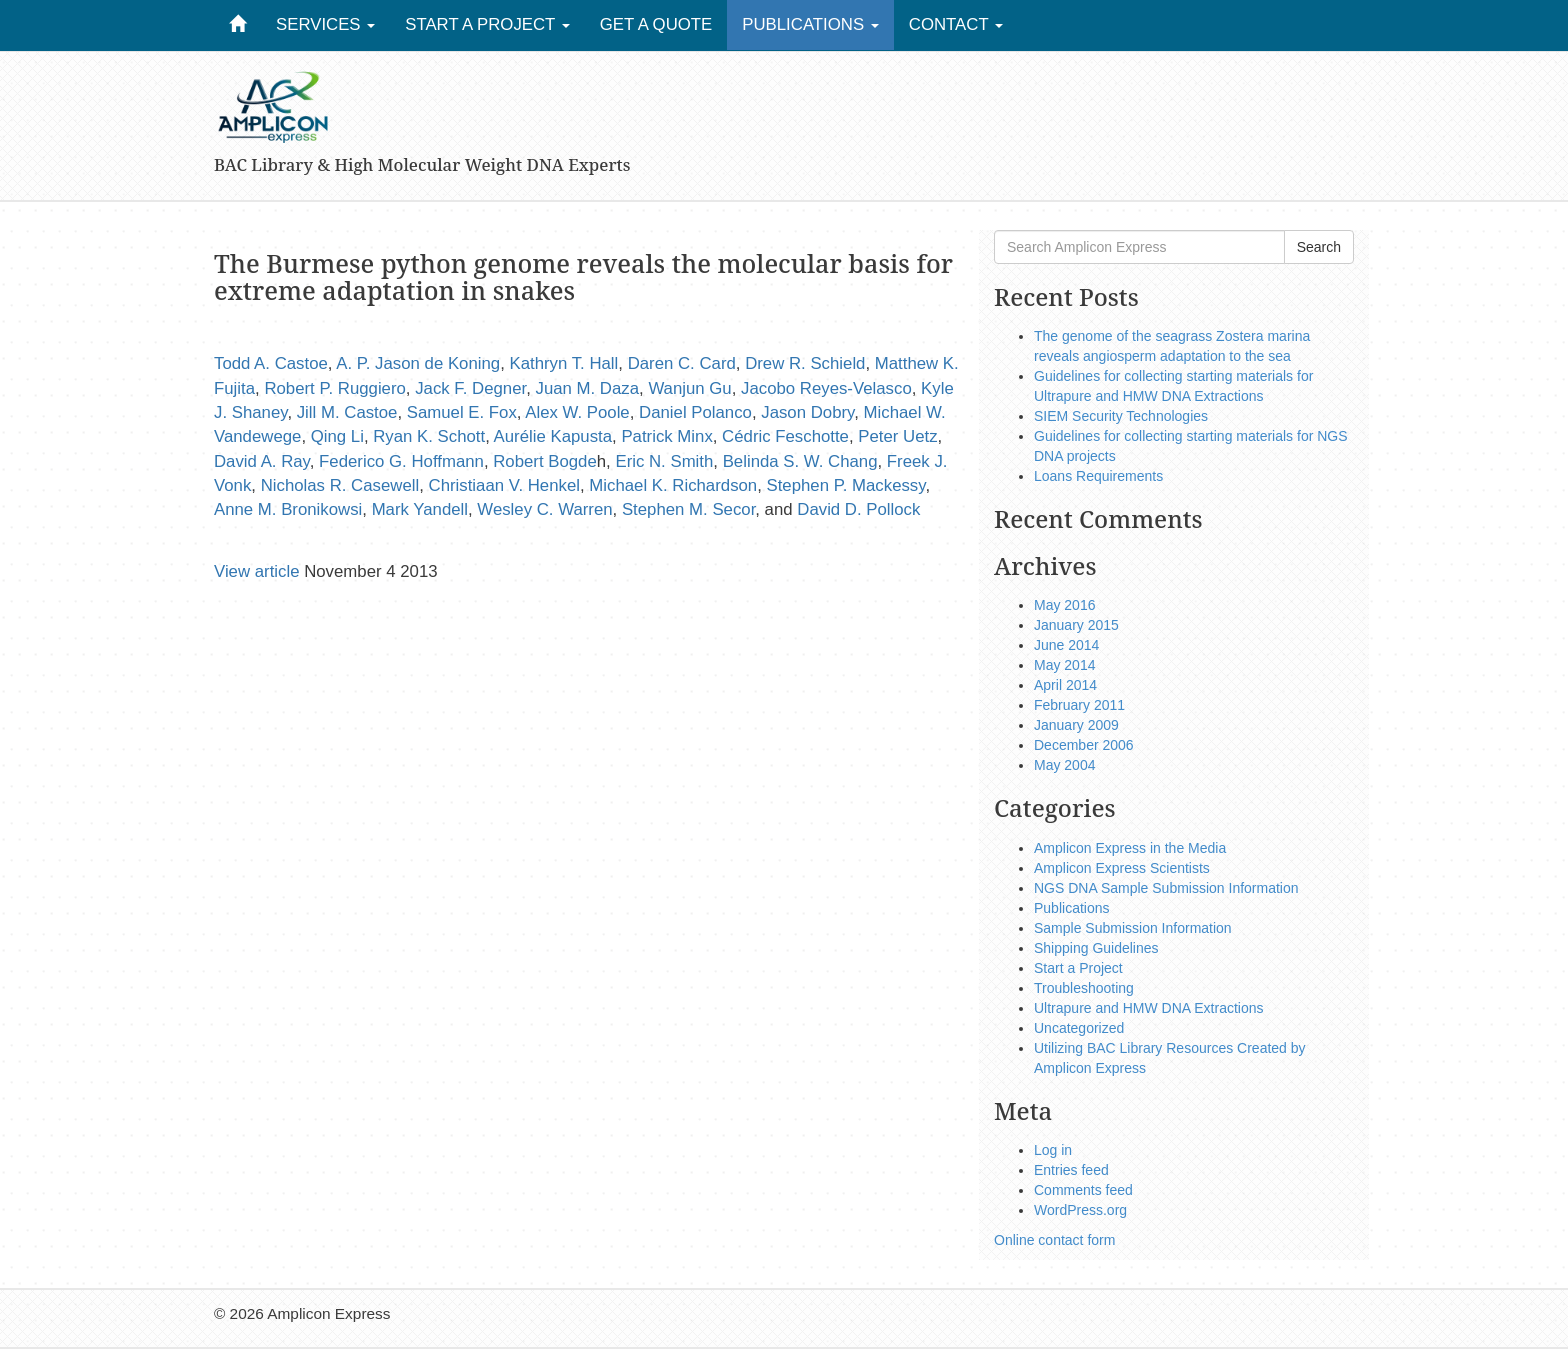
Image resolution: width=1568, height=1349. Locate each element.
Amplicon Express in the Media (1130, 848)
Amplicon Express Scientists (1122, 868)
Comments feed (1083, 1190)
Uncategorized (1079, 1028)
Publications (810, 24)
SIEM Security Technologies (1121, 416)
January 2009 (1076, 725)
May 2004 (1064, 765)
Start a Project (487, 24)
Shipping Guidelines (1096, 948)
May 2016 (1064, 605)
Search (1319, 247)
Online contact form (1054, 1240)
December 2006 (1084, 745)
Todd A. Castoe (271, 363)
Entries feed (1071, 1170)
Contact (956, 24)
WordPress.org (1080, 1210)
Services (325, 24)
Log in (1053, 1150)
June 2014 (1066, 645)
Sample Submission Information (1133, 928)
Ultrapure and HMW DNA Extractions (1149, 1008)
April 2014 (1065, 685)
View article (257, 571)
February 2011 (1079, 705)
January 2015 (1076, 625)
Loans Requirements (1098, 476)
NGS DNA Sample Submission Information (1166, 888)
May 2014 (1064, 665)
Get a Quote (656, 24)
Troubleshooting (1084, 988)
